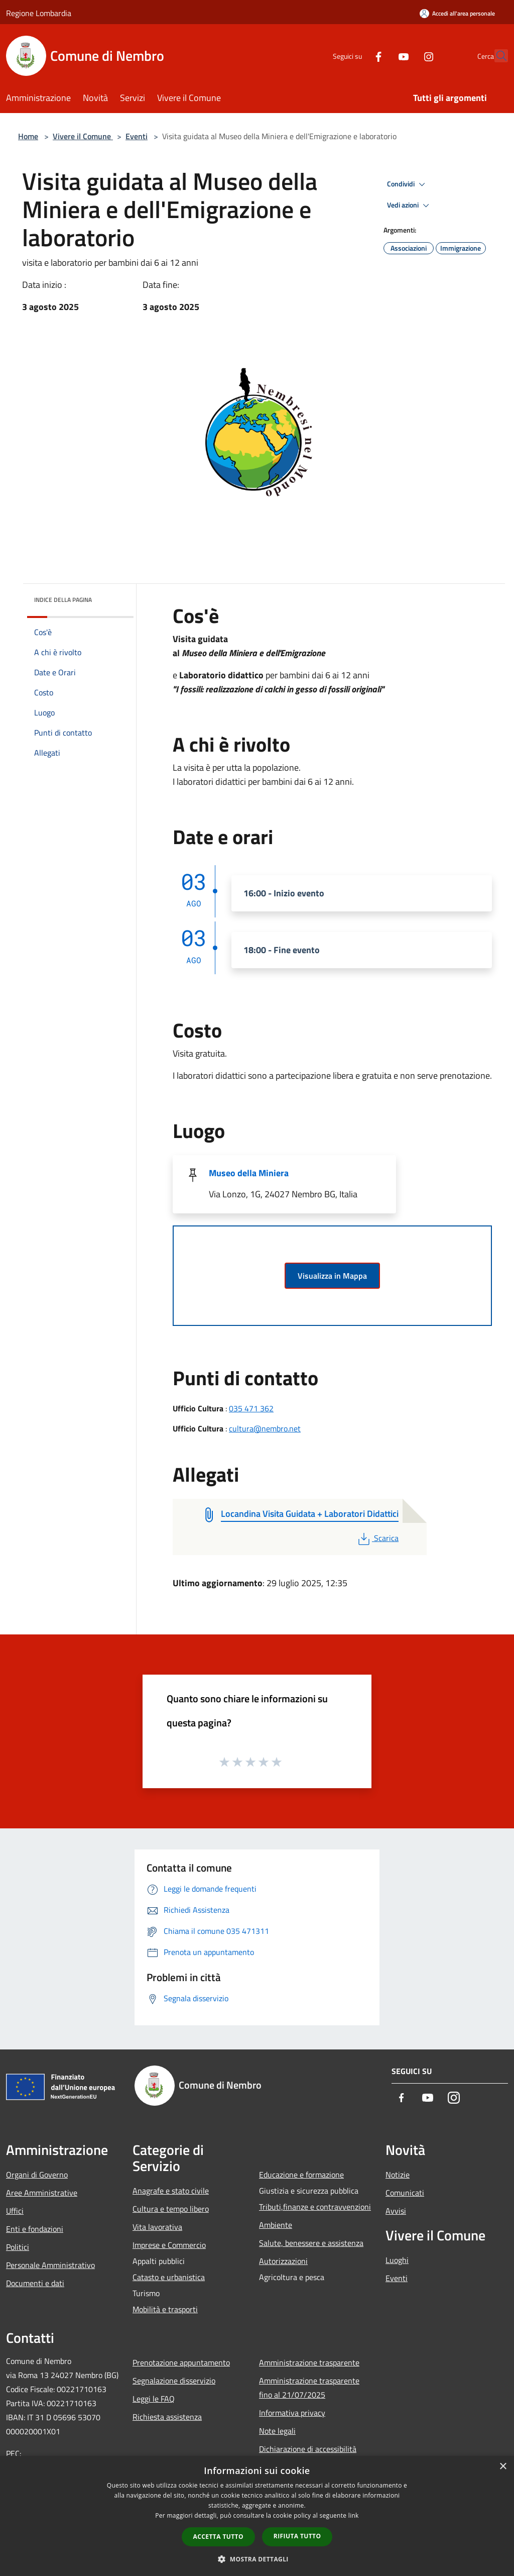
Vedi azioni (409, 205)
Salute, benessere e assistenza (311, 2243)
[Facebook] (356, 55)
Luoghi (397, 2260)
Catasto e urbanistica (169, 2277)
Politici (17, 2247)
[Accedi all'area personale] (457, 13)
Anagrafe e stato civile (171, 2191)
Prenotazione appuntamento (181, 2362)
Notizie (398, 2175)
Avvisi (396, 2211)
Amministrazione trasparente (309, 2362)
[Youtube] (381, 55)
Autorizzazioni (283, 2261)
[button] (257, 2559)
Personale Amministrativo (50, 2265)
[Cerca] (496, 56)
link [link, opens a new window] (353, 2515)
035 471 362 (251, 1408)
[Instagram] (407, 55)
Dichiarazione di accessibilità (307, 2449)
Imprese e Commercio (169, 2245)
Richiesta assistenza (167, 2417)
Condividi (407, 184)
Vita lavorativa (157, 2227)
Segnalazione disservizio (174, 2381)
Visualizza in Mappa (332, 1276)
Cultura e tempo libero (171, 2209)
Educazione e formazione (301, 2175)
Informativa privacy (292, 2413)
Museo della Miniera (249, 1173)
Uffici (15, 2211)
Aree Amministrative (41, 2193)
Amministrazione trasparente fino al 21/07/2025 (309, 2388)
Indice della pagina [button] (63, 599)
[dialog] (257, 2516)
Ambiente (275, 2225)
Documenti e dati (35, 2283)
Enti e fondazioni (34, 2229)
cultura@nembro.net (265, 1428)
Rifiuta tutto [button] (297, 2536)
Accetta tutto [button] (218, 2536)
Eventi (136, 136)
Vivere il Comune (83, 136)
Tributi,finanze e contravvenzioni (315, 2207)
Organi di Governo (37, 2175)
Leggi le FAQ (154, 2399)
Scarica (377, 1538)
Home (28, 136)
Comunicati (405, 2193)
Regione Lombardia (38, 13)
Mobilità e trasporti (165, 2309)
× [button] (502, 2466)
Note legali (277, 2431)
